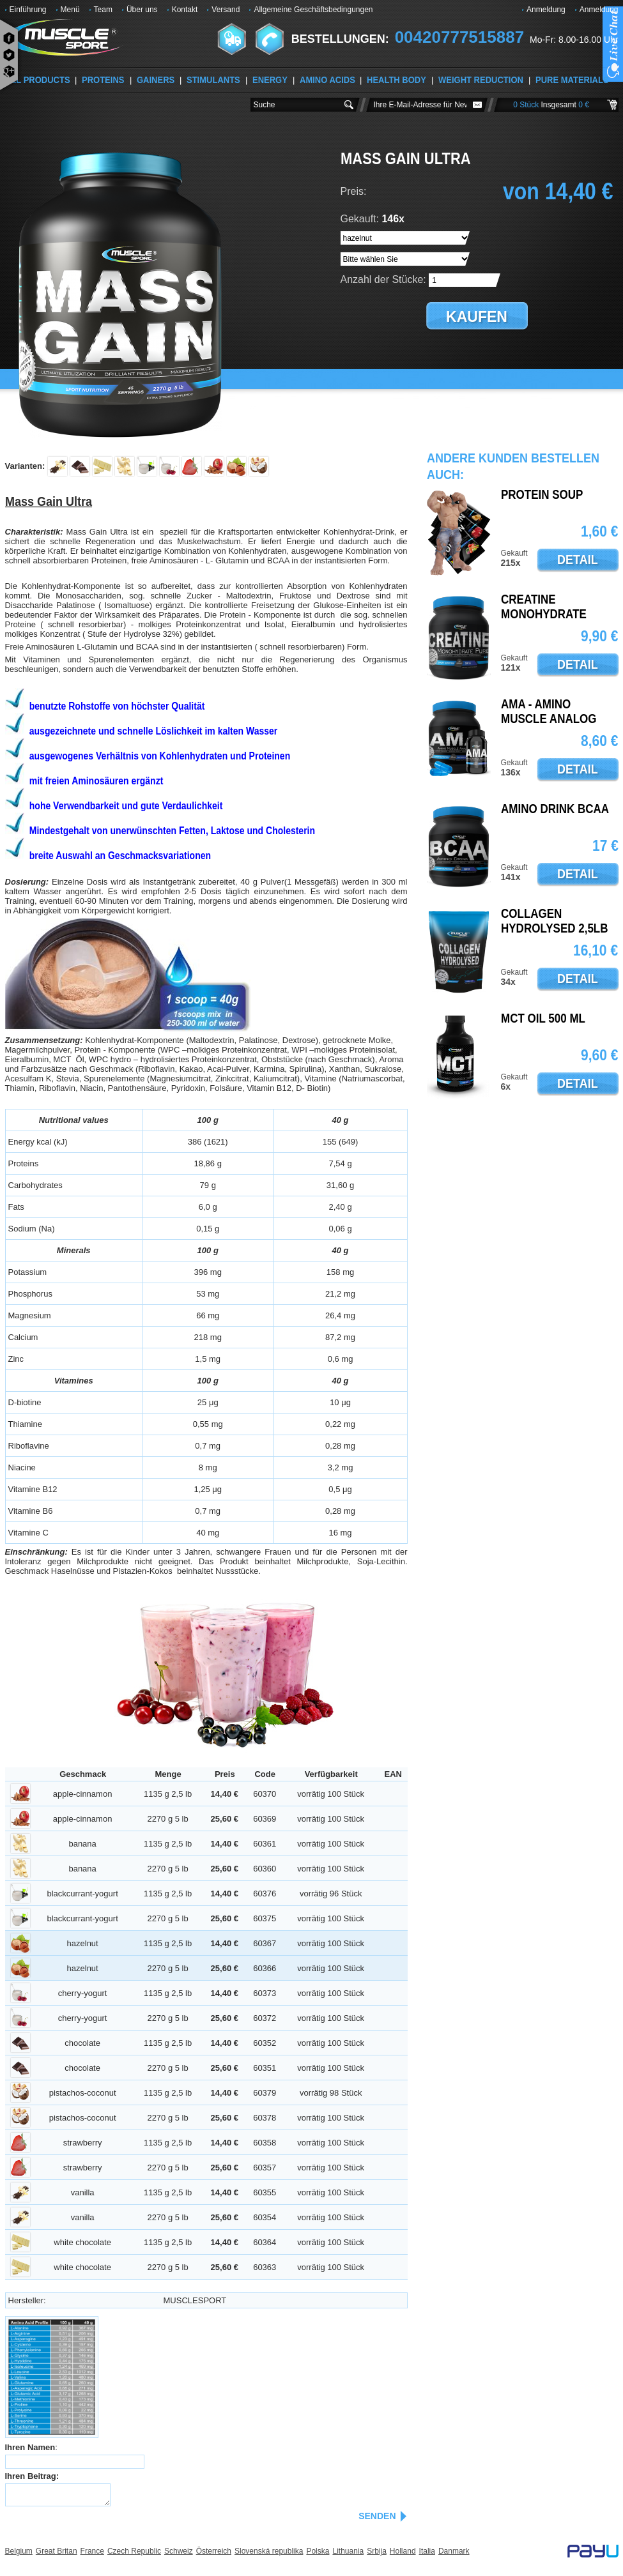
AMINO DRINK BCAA (555, 809)
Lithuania (348, 2551)
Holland (403, 2551)
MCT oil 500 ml (543, 1019)
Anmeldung (546, 9)
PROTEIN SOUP (542, 495)
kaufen (476, 317)
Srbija (377, 2551)
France (92, 2551)
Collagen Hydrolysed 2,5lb (554, 921)
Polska (317, 2551)
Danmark (454, 2551)
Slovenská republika (269, 2551)
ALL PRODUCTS (37, 80)
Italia (427, 2551)
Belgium (19, 2551)
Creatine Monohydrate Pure (544, 614)
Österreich (213, 2551)
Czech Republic (134, 2551)
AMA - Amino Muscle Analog (549, 711)
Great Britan (56, 2551)
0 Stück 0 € (551, 104)
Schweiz (178, 2551)
